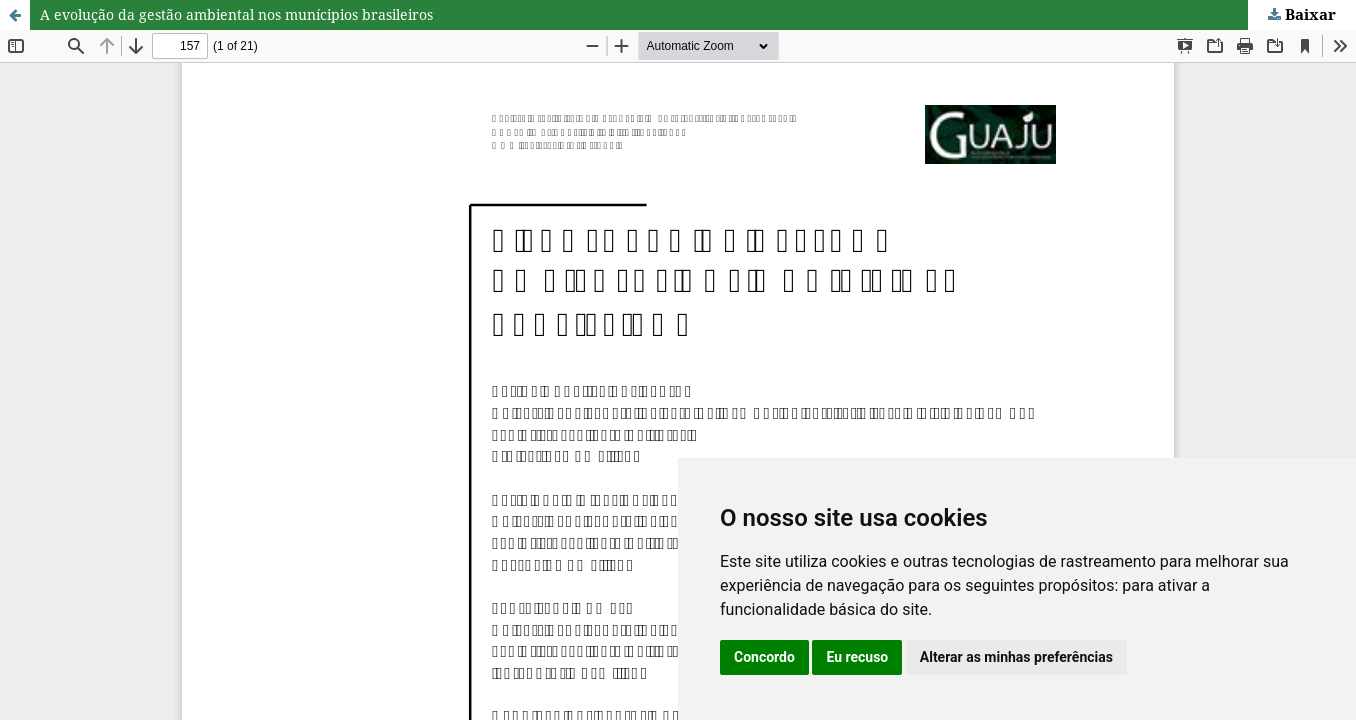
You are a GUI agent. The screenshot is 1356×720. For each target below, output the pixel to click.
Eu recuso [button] (857, 657)
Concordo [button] (764, 657)
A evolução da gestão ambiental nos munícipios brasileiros (236, 14)
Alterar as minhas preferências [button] (1016, 657)
